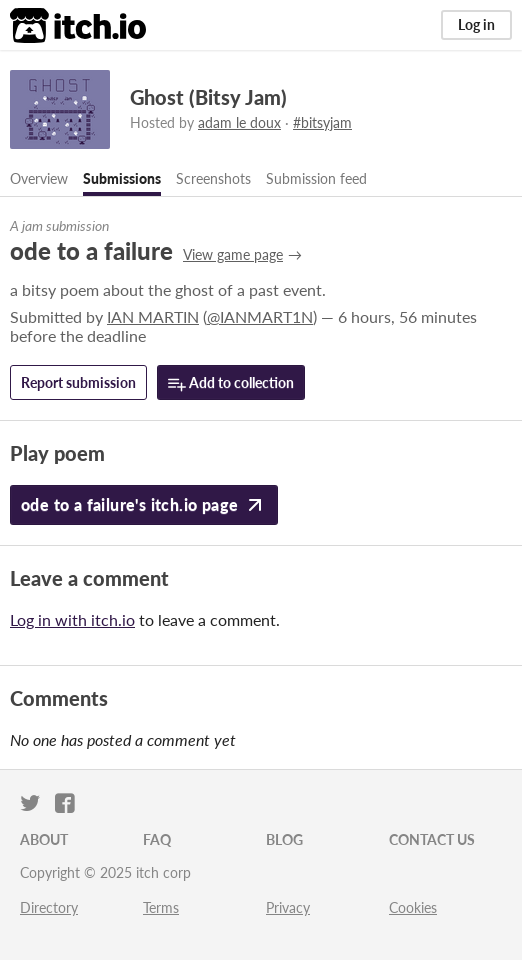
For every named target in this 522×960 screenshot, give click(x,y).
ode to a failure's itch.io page (144, 505)
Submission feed (316, 178)
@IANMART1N (260, 316)
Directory (49, 907)
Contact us (432, 839)
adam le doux (239, 122)
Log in (476, 24)
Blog (284, 839)
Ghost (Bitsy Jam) (208, 97)
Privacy (288, 907)
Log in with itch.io (72, 619)
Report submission (78, 382)
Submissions (122, 178)
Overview (39, 178)
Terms (161, 907)
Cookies (413, 907)
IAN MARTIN (153, 316)
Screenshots (213, 178)
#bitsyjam (322, 122)
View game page (233, 254)
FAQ (157, 839)
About (44, 839)
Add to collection (231, 383)
